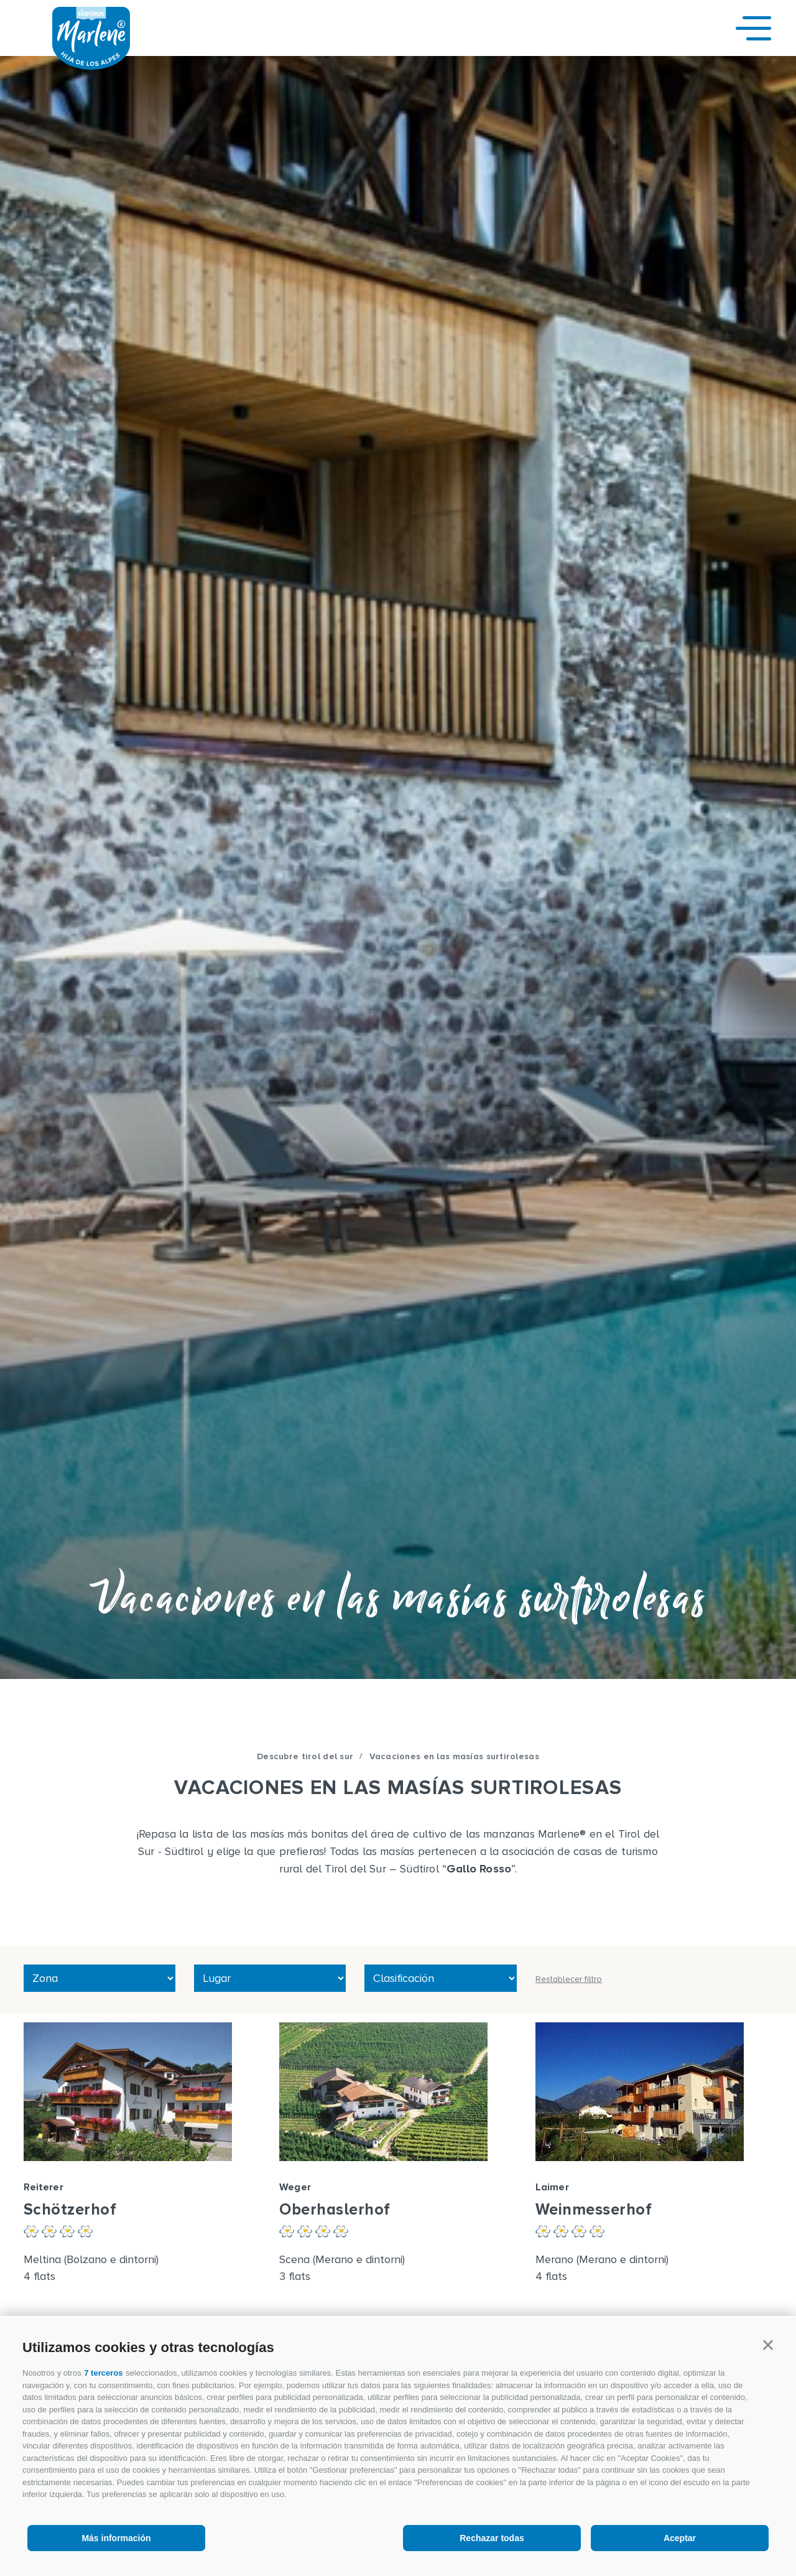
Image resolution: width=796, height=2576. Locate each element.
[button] (768, 2345)
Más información (115, 2538)
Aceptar (680, 2538)
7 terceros (103, 2373)
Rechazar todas (492, 2538)
